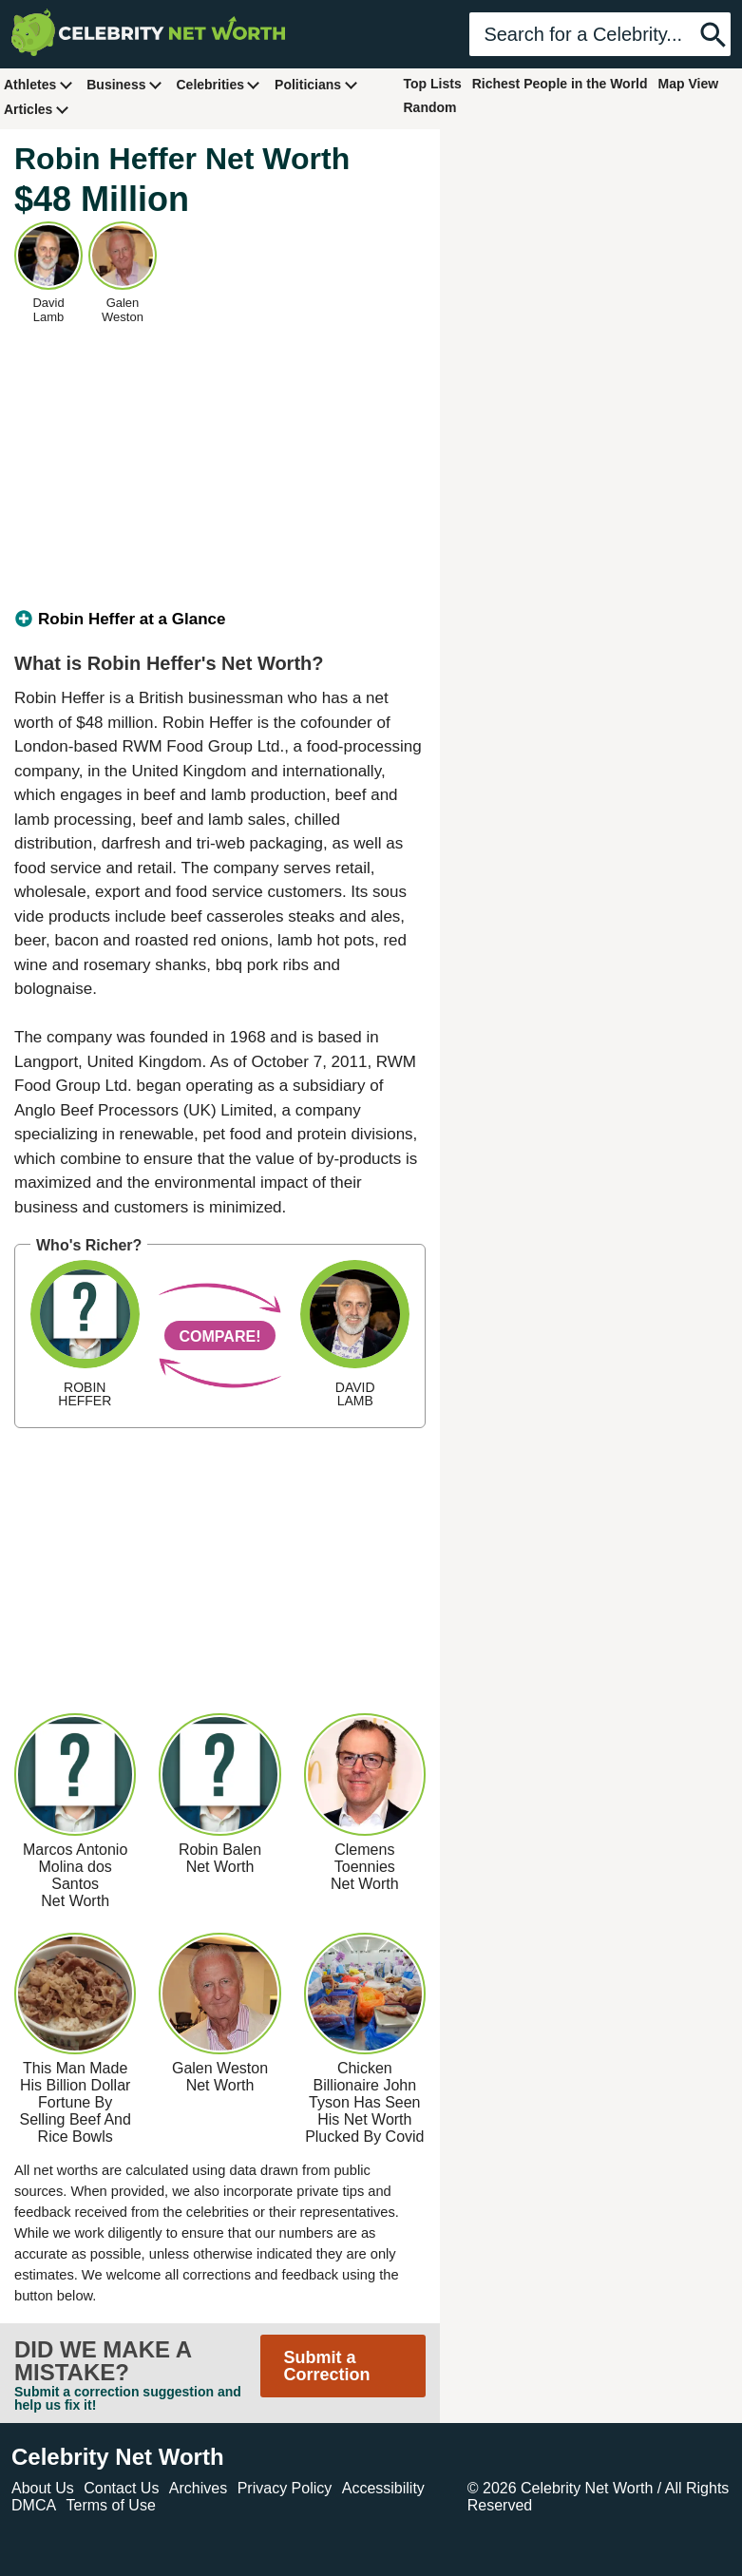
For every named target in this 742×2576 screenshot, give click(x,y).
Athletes (38, 84)
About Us (42, 2488)
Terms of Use (111, 2505)
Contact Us (121, 2488)
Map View (688, 83)
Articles (36, 109)
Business (124, 84)
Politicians (316, 84)
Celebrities (218, 84)
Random (430, 107)
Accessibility (383, 2488)
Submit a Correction (327, 2366)
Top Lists (433, 83)
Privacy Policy (285, 2488)
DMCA (33, 2505)
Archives (198, 2488)
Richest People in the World (560, 83)
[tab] (220, 619)
